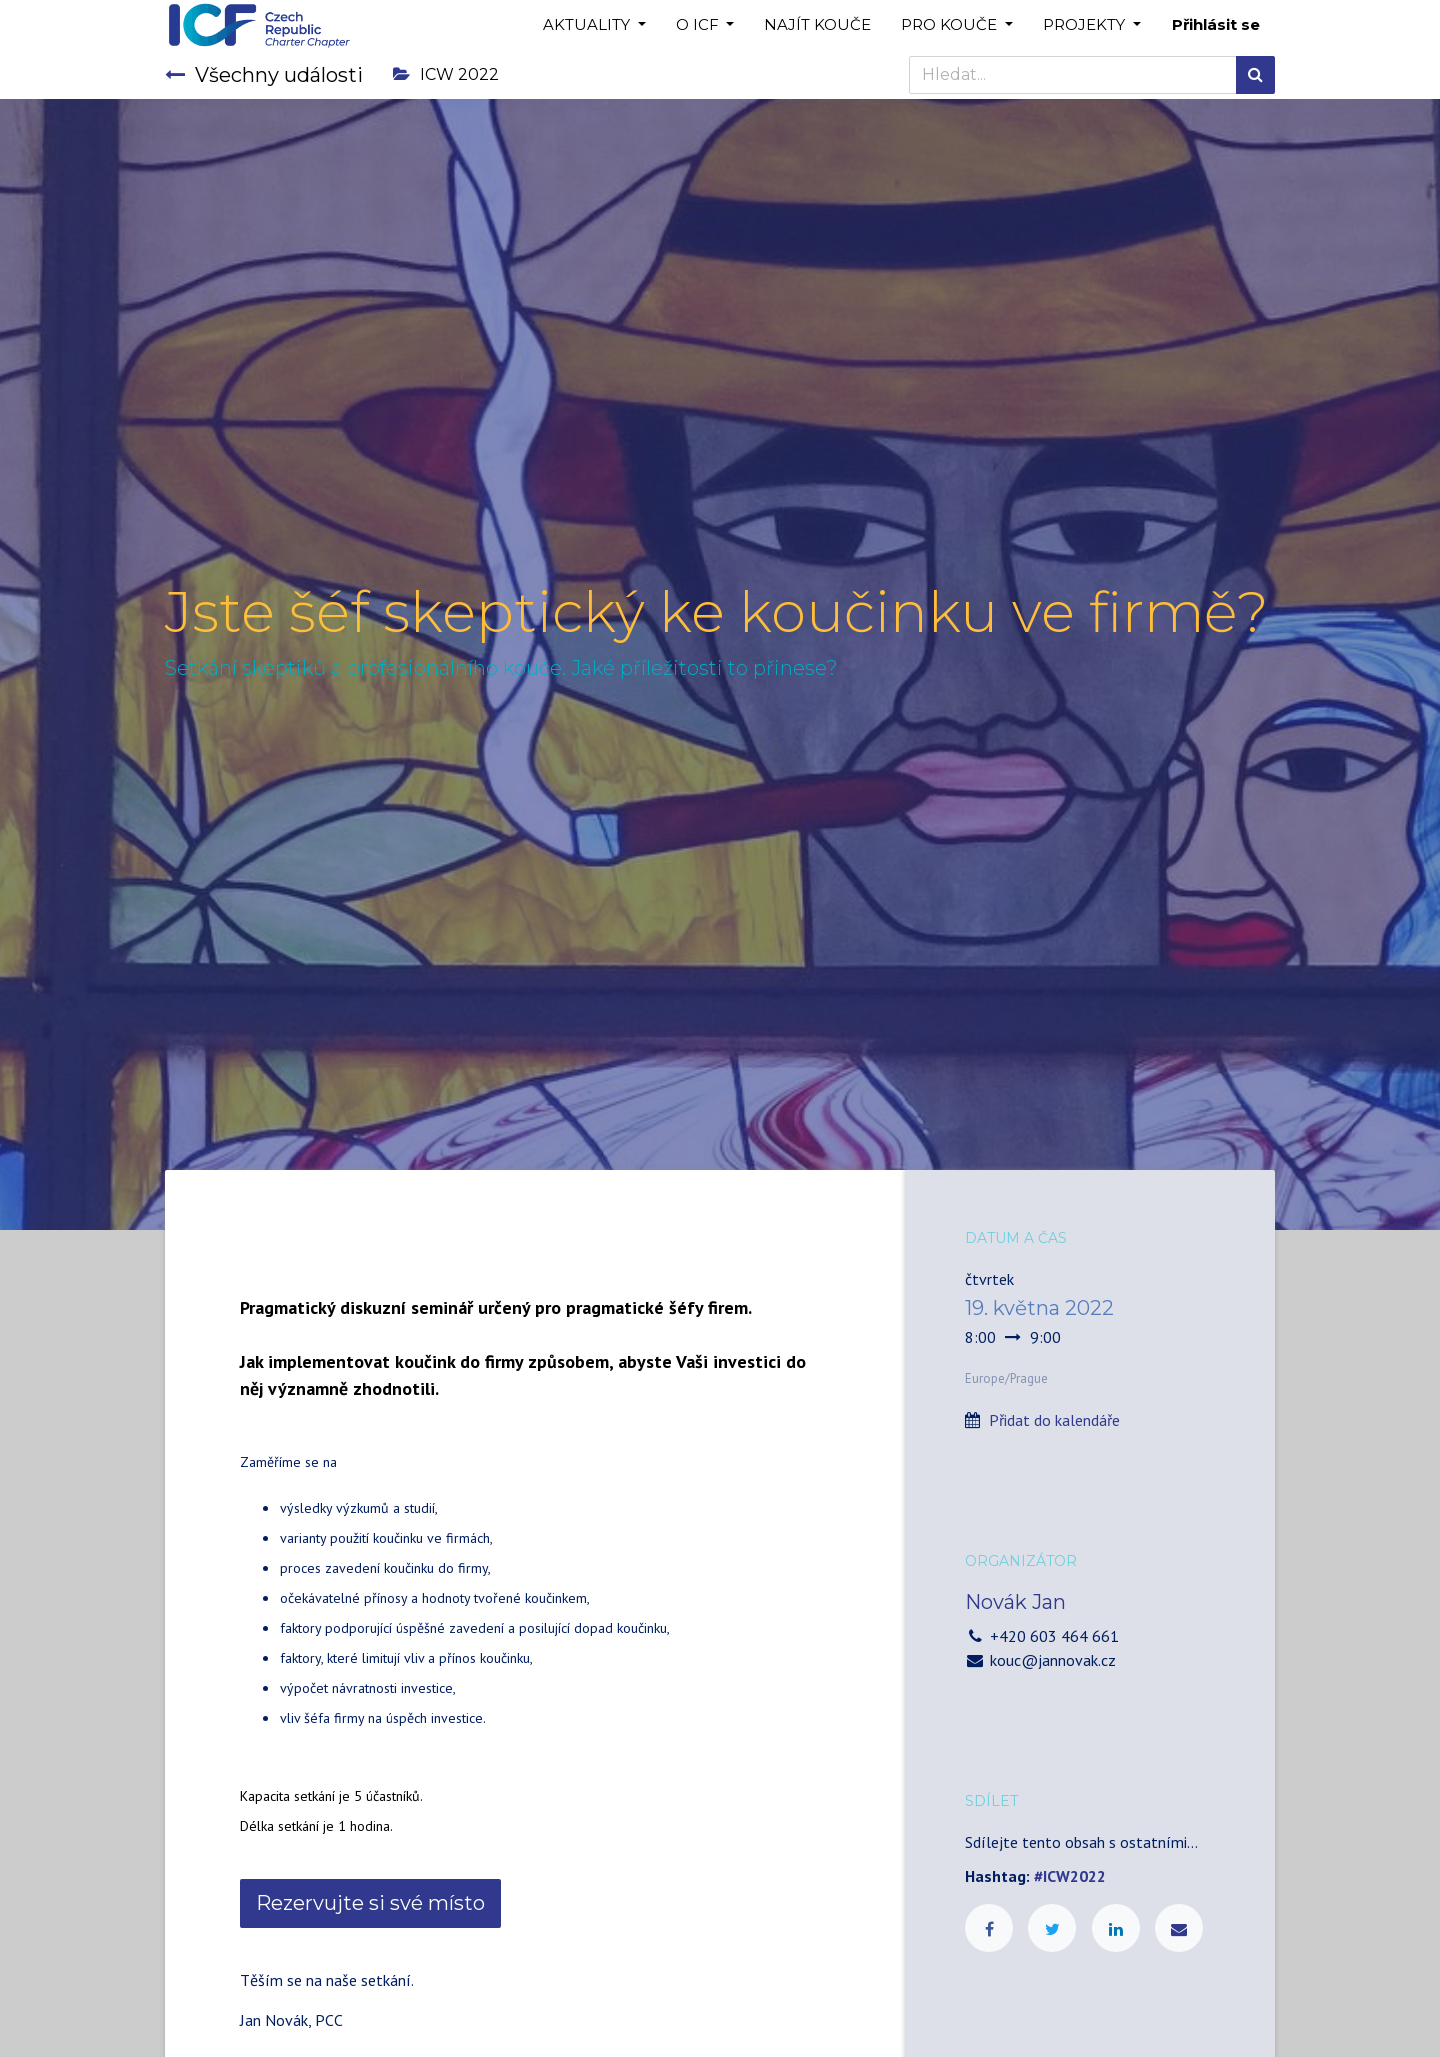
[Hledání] (1255, 75)
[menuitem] (817, 25)
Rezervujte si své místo (370, 1903)
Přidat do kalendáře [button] (1054, 1420)
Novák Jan (1015, 1602)
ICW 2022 (446, 74)
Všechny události (264, 75)
